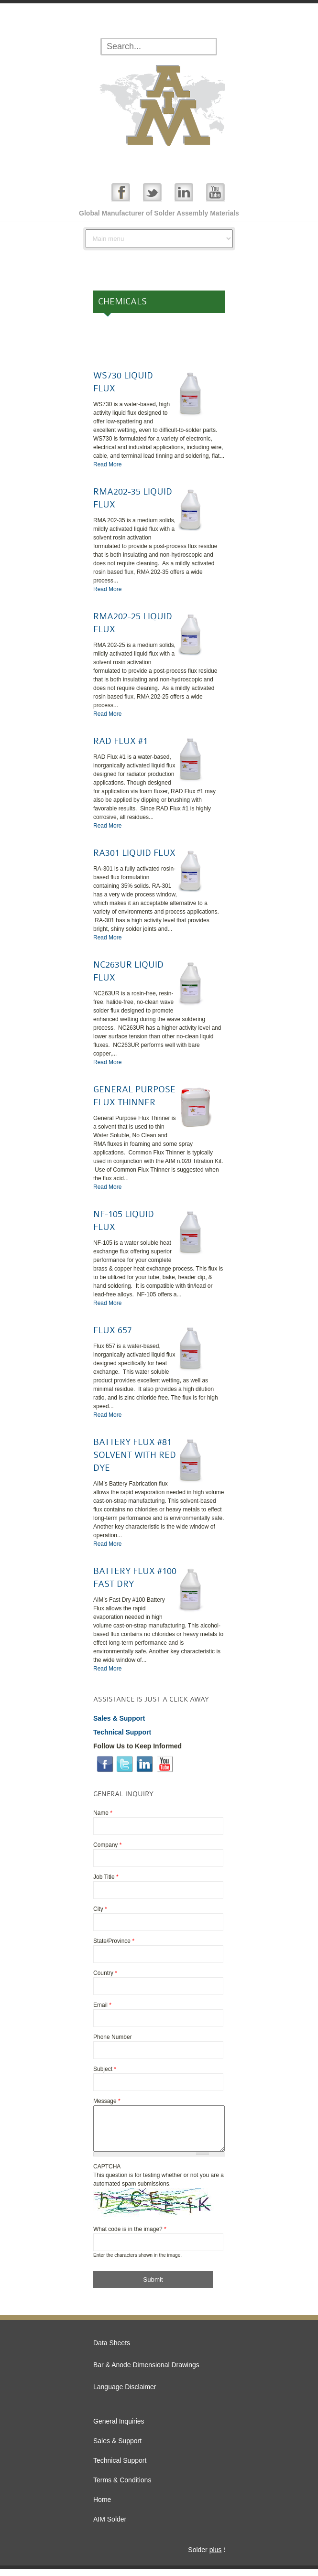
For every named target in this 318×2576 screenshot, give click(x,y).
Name (102, 1813)
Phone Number (112, 2037)
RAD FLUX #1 (120, 741)
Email (102, 2005)
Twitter (152, 192)
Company (107, 1845)
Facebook (120, 192)
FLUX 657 (112, 1330)
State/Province (113, 1941)
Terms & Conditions (122, 2487)
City (100, 1909)
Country (105, 1973)
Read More (107, 464)
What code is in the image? (129, 2236)
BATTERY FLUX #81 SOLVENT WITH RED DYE (134, 1455)
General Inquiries (118, 2428)
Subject (104, 2069)
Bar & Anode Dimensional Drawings (146, 2372)
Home (102, 2507)
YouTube (215, 192)
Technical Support (119, 2467)
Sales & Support (117, 2448)
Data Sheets (111, 2350)
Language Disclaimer (124, 2394)
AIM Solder (109, 2526)
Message (107, 2101)
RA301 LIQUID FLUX (134, 853)
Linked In (184, 192)
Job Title (106, 1877)
